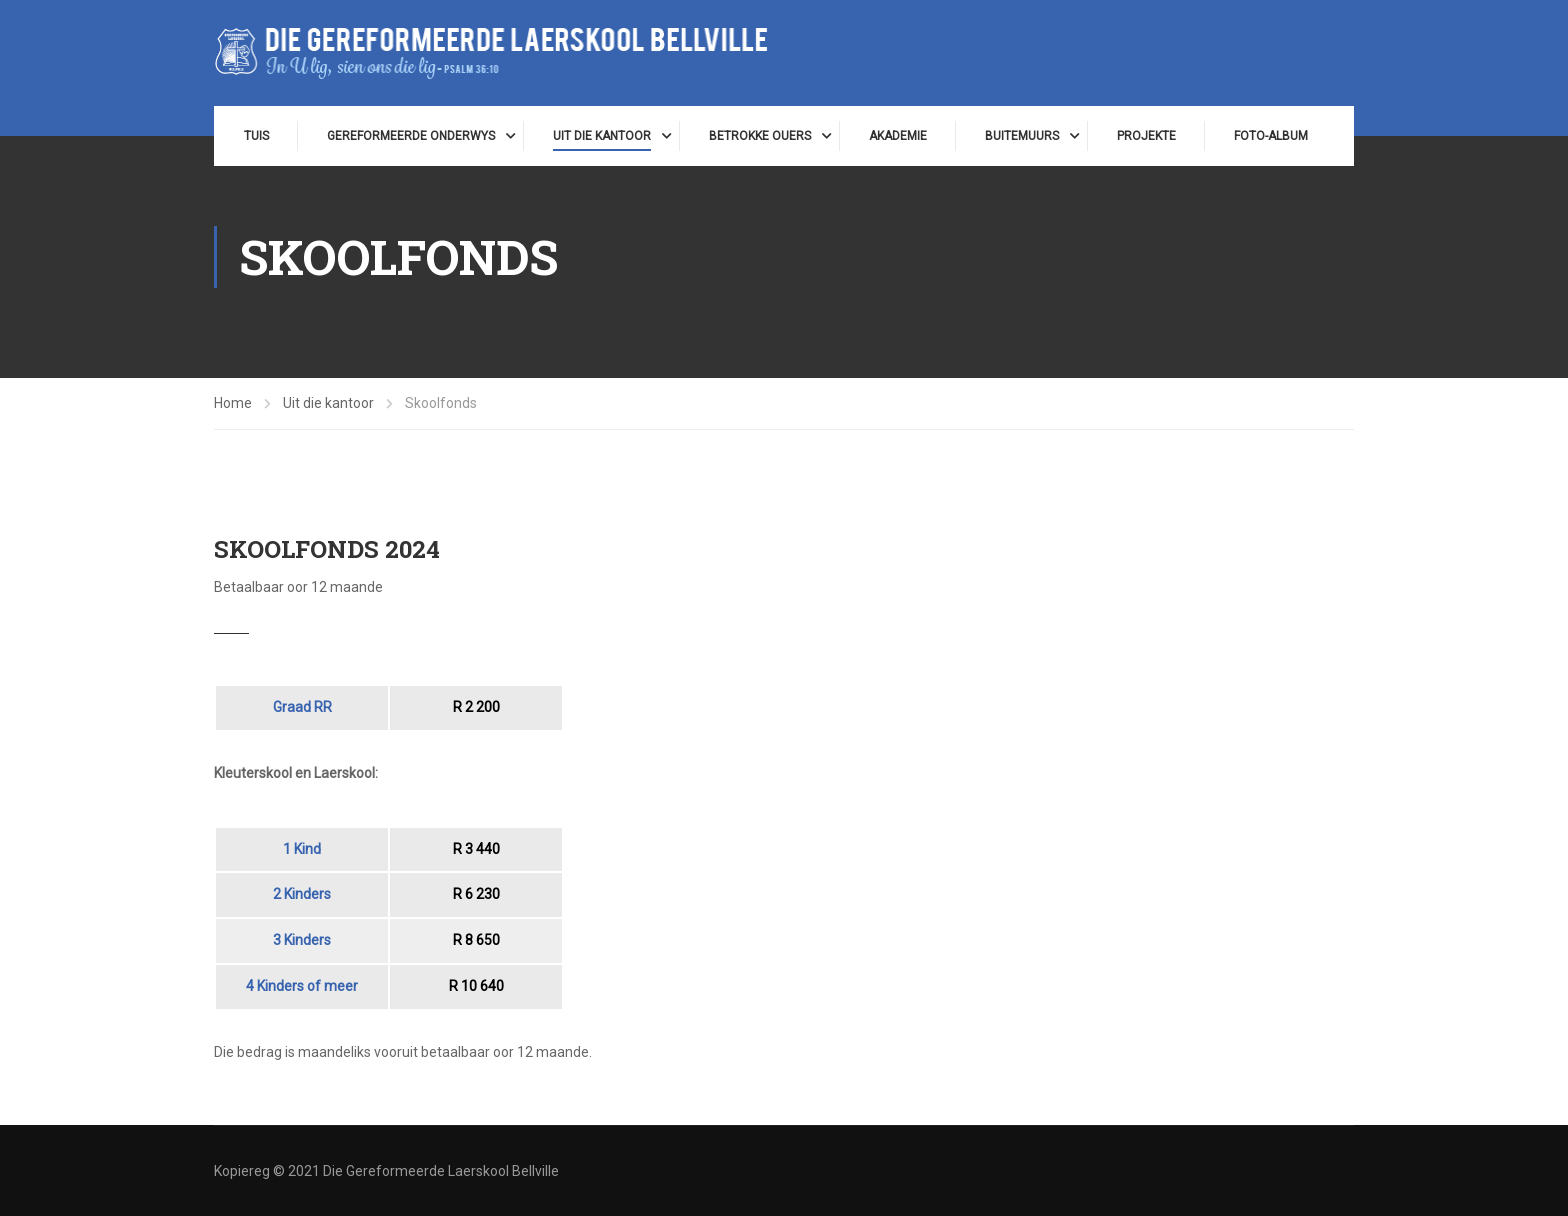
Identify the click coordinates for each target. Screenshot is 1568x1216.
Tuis (256, 136)
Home (233, 403)
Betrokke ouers (760, 136)
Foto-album (1271, 136)
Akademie (898, 136)
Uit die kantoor (602, 136)
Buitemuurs (1022, 136)
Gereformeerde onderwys (411, 136)
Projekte (1146, 136)
